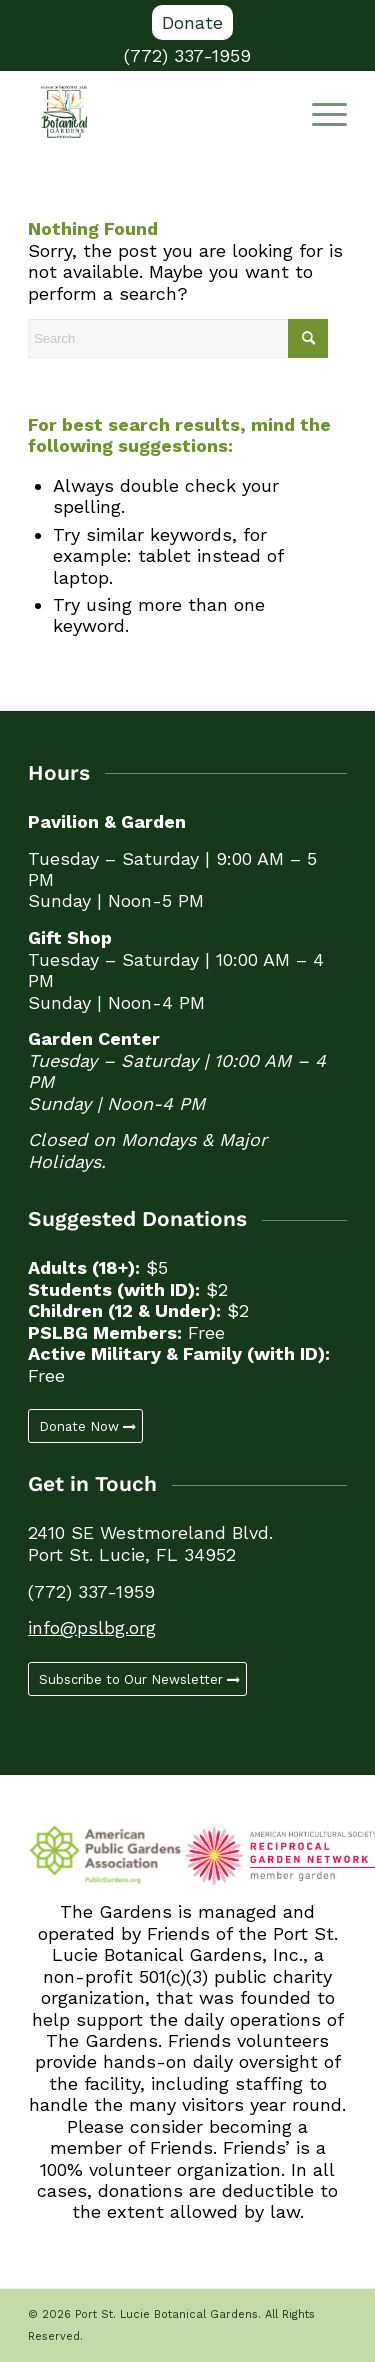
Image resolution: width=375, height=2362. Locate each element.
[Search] (178, 338)
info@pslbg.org (92, 1627)
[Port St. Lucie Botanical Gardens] (155, 112)
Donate (192, 22)
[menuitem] (192, 23)
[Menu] (319, 112)
